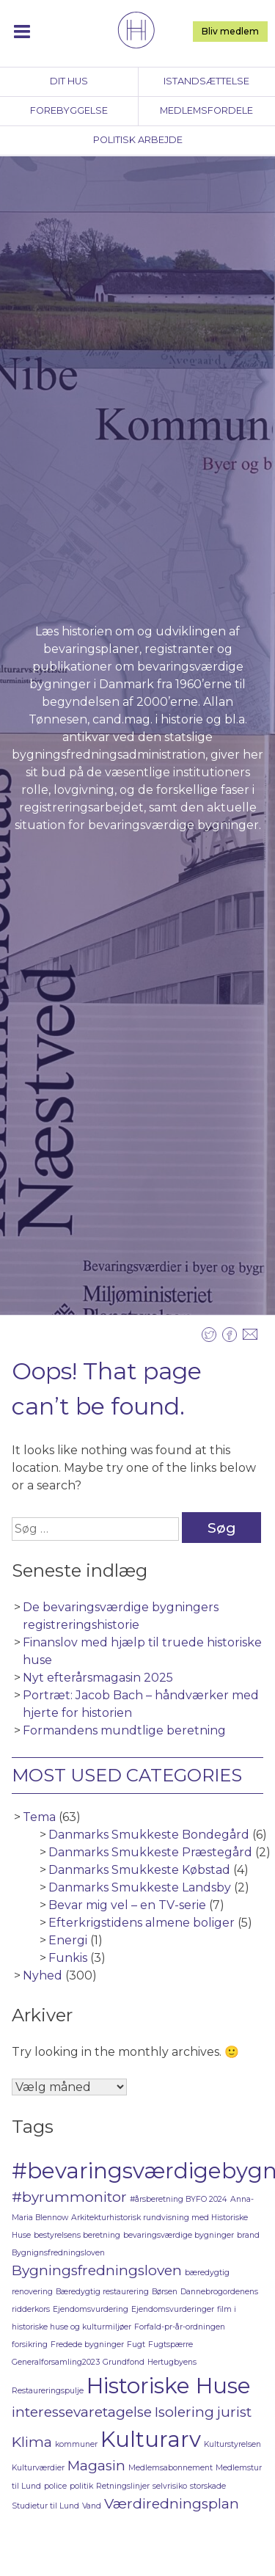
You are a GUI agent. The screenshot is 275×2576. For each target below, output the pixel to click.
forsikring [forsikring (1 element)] (30, 2344)
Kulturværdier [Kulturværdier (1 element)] (38, 2468)
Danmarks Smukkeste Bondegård (148, 1835)
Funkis (67, 1958)
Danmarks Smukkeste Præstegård (150, 1852)
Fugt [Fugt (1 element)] (136, 2344)
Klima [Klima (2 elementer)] (32, 2442)
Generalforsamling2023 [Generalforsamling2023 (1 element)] (56, 2362)
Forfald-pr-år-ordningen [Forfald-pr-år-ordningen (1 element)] (179, 2327)
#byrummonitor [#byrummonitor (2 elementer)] (69, 2197)
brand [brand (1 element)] (248, 2235)
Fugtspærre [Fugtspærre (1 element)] (170, 2344)
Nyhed (42, 1975)
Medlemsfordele (206, 110)
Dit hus (69, 81)
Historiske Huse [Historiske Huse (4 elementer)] (169, 2385)
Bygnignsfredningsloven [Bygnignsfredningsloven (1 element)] (58, 2253)
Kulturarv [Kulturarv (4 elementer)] (150, 2439)
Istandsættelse (206, 81)
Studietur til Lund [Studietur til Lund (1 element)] (45, 2506)
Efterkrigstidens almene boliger (141, 1923)
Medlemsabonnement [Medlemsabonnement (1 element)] (170, 2468)
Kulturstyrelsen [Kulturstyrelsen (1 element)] (232, 2444)
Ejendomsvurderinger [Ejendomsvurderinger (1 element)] (172, 2309)
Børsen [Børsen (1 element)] (164, 2291)
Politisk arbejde (138, 139)
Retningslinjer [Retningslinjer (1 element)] (123, 2486)
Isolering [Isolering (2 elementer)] (184, 2412)
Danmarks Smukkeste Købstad (139, 1870)
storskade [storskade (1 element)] (208, 2486)
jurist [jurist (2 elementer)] (234, 2412)
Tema (39, 1817)
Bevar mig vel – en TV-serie (127, 1905)
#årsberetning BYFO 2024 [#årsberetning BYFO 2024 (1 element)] (178, 2199)
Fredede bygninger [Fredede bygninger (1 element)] (87, 2344)
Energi (67, 1940)
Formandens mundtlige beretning (124, 1730)
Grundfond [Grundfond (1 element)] (123, 2362)
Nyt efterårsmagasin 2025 (98, 1678)
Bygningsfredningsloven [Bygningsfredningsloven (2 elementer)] (97, 2270)
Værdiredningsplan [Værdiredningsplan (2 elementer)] (171, 2503)
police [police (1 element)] (55, 2486)
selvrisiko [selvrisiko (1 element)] (170, 2486)
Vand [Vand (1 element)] (91, 2506)
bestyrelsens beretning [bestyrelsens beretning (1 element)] (77, 2235)
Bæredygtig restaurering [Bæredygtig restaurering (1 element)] (102, 2291)
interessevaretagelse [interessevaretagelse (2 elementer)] (82, 2412)
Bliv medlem (230, 31)
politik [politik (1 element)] (81, 2486)
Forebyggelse (69, 110)
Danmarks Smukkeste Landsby (139, 1887)
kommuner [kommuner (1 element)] (76, 2444)
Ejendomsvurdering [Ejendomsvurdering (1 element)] (90, 2309)
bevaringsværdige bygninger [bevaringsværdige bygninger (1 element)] (178, 2235)
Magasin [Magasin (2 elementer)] (96, 2465)
